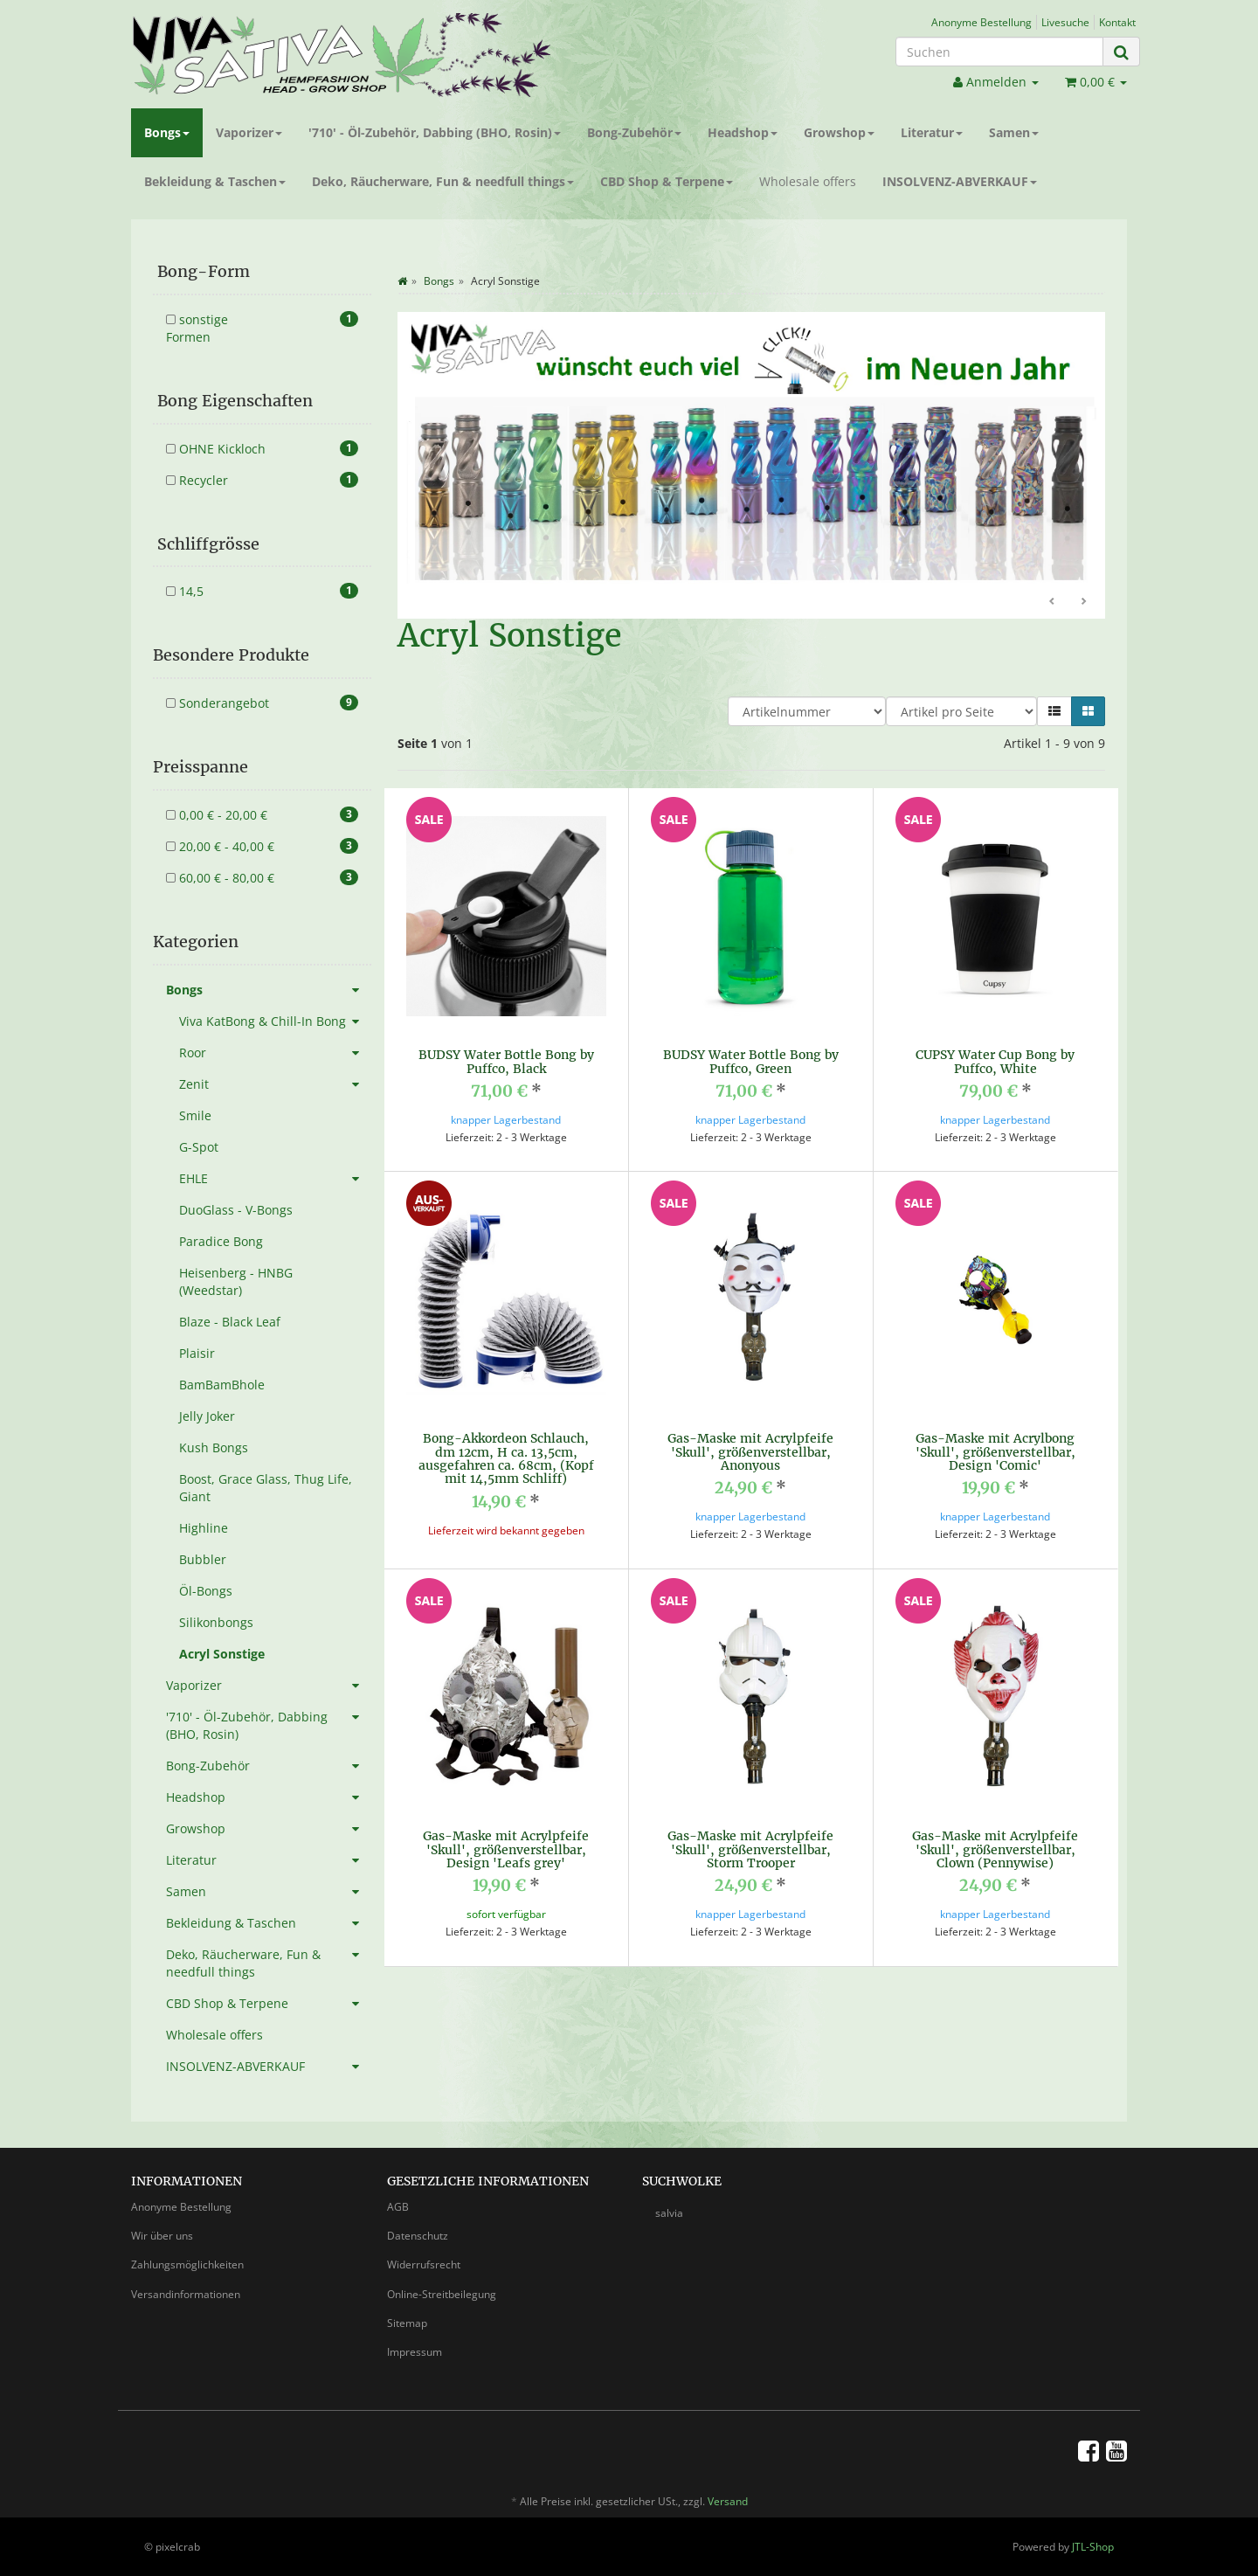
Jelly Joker (207, 1416)
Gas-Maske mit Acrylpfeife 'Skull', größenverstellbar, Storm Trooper (750, 1849)
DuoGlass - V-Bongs (236, 1209)
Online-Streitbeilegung (441, 2294)
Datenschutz (417, 2235)
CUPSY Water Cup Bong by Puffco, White (995, 1061)
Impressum (414, 2351)
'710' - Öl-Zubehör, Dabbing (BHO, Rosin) (434, 132)
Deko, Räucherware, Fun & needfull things (443, 181)
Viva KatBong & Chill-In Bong (275, 1021)
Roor (275, 1053)
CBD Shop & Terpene (666, 181)
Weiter (1083, 602)
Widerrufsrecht (423, 2264)
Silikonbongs (216, 1622)
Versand (728, 2501)
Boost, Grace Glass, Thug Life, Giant (265, 1488)
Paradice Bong (221, 1241)
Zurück (1053, 602)
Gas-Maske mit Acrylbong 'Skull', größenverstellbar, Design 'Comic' (995, 1451)
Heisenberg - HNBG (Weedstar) (236, 1281)
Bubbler (202, 1559)
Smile (195, 1115)
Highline (203, 1528)
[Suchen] (999, 51)
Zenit (275, 1084)
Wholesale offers (807, 181)
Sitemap (407, 2323)
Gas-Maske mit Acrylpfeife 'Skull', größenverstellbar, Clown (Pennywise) (995, 1849)
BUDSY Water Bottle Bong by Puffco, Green (751, 1061)
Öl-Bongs (205, 1590)
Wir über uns (162, 2235)
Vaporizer (249, 132)
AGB (398, 2206)
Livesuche (1065, 22)
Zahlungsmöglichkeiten (187, 2264)
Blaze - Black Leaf (229, 1321)
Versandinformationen (185, 2294)
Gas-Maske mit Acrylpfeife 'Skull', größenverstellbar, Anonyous (750, 1451)
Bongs (167, 132)
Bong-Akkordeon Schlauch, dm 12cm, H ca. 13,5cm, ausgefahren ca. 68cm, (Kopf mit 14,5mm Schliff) (506, 1458)
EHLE (275, 1179)
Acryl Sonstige (222, 1653)
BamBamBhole (222, 1384)
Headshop (743, 132)
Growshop (839, 132)
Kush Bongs (213, 1447)
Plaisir (197, 1353)
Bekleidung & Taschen (215, 181)
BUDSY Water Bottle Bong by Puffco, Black (506, 1061)
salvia (669, 2213)
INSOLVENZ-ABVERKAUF (959, 181)
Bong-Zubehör (634, 132)
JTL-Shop (1093, 2546)
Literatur (932, 132)
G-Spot (198, 1147)
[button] (1054, 711)
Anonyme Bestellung (981, 22)
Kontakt (1117, 22)
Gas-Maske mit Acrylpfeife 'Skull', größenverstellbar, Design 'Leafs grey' (506, 1849)
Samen (1014, 132)
